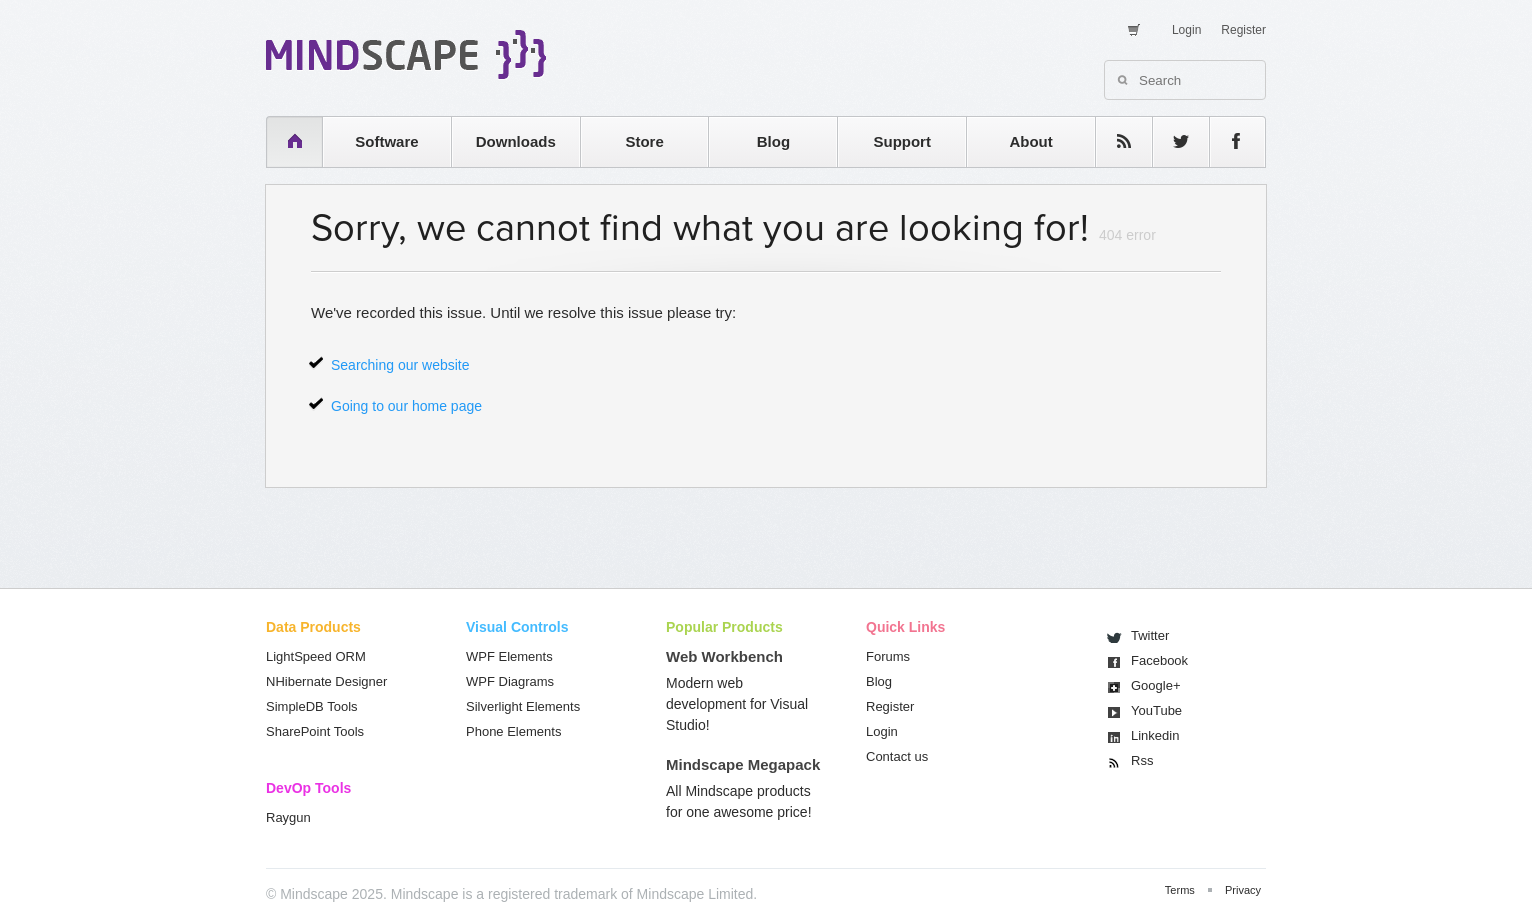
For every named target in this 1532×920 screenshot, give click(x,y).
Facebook (1159, 660)
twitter (1171, 141)
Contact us (897, 756)
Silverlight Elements (523, 706)
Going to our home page (406, 406)
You (1156, 710)
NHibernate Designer (326, 681)
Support (902, 141)
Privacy (1243, 890)
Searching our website (400, 365)
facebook (1227, 141)
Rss (1142, 760)
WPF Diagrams (510, 681)
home (284, 141)
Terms (1180, 890)
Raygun (288, 817)
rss (1114, 141)
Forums (888, 656)
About (1030, 141)
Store (644, 141)
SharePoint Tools (315, 731)
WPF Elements (509, 656)
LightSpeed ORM (316, 656)
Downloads (516, 141)
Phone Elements (513, 731)
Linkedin (1155, 735)
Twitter (1150, 635)
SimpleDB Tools (312, 706)
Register (1243, 30)
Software (386, 141)
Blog (773, 141)
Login (1186, 30)
